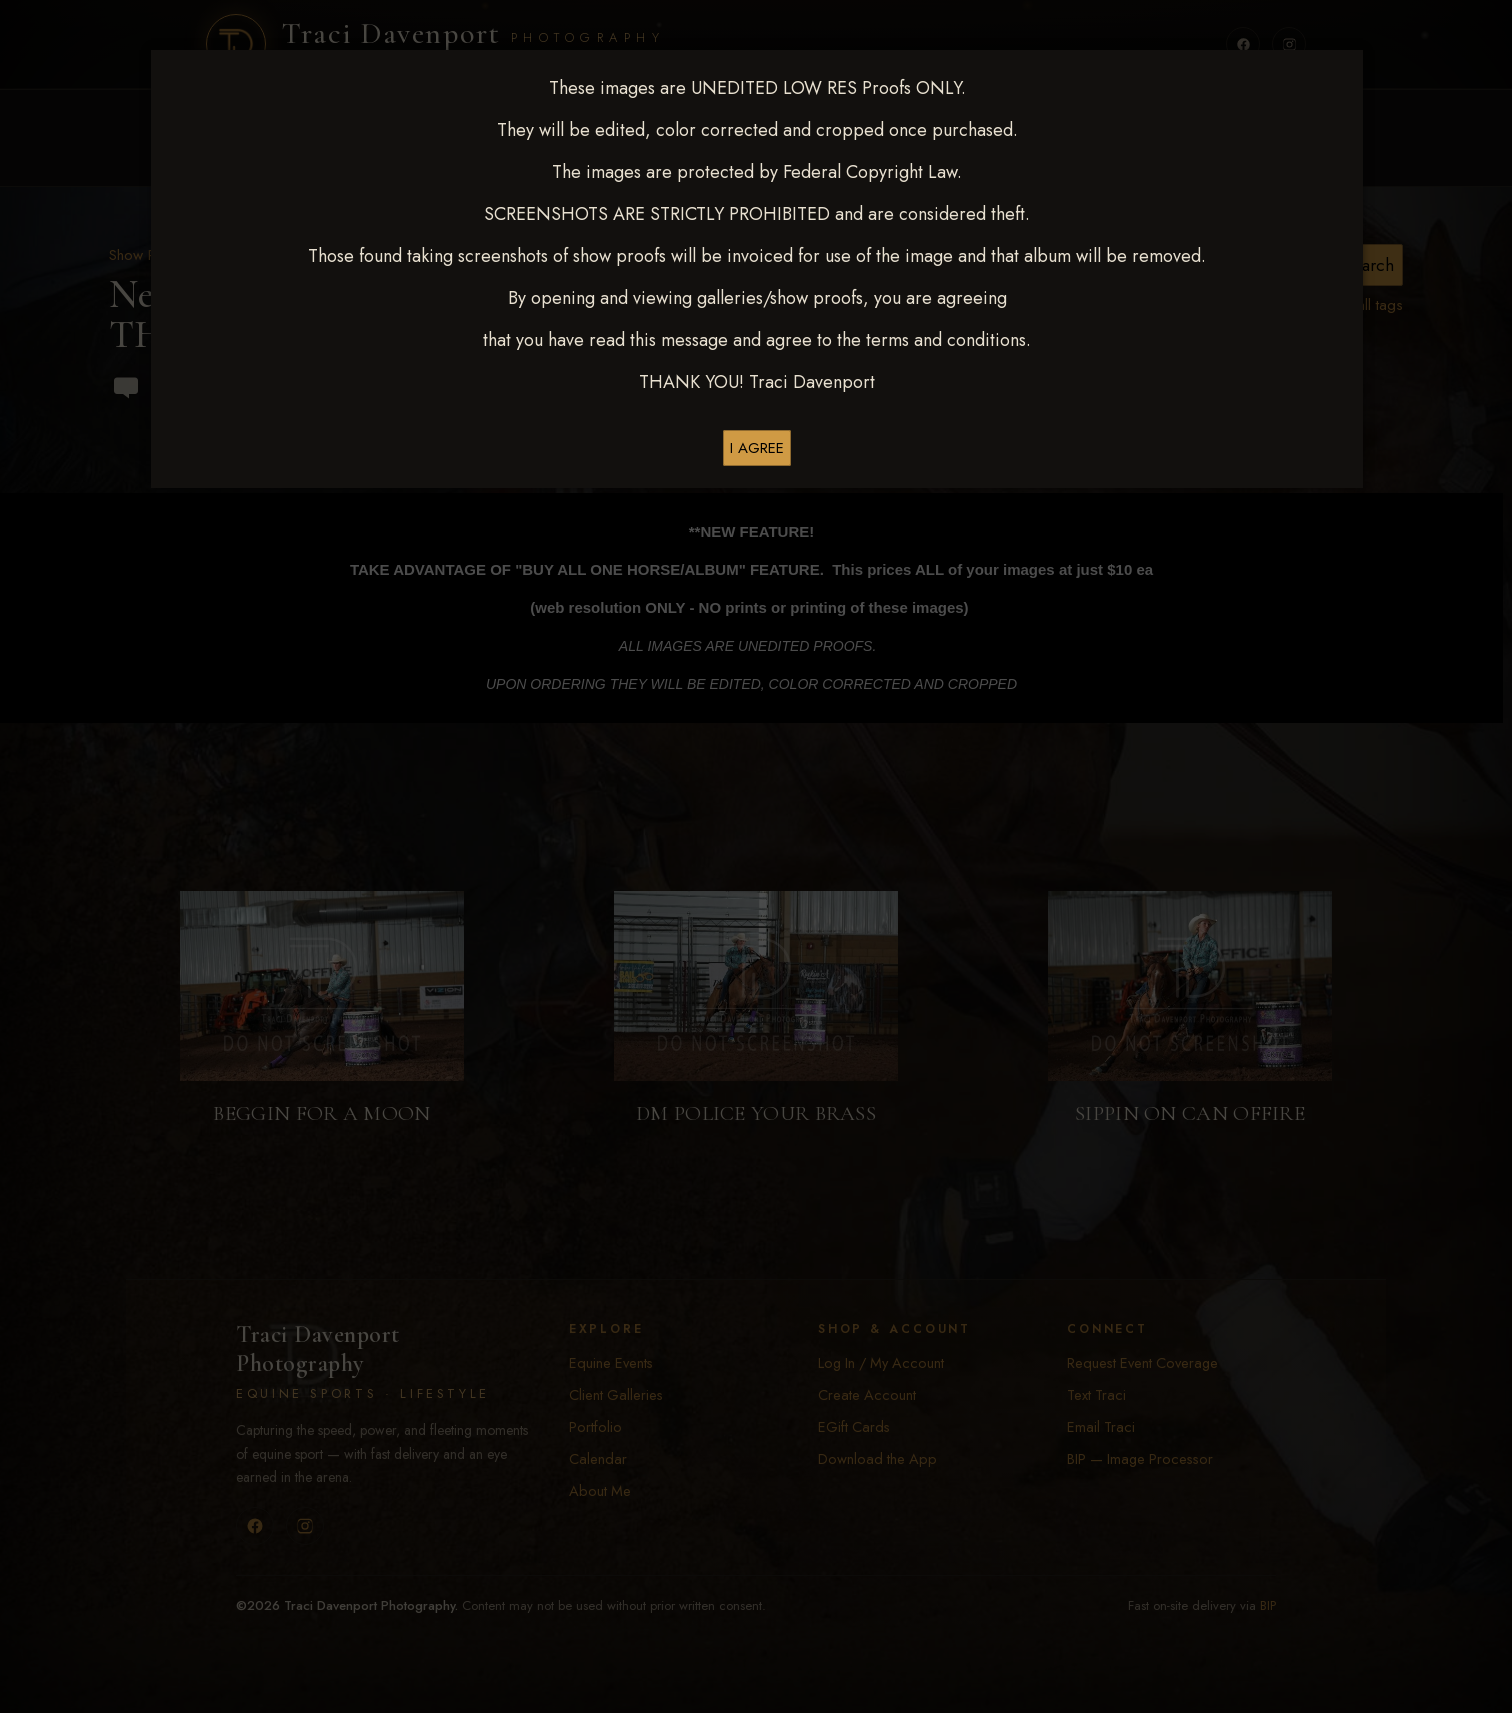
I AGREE (757, 448)
